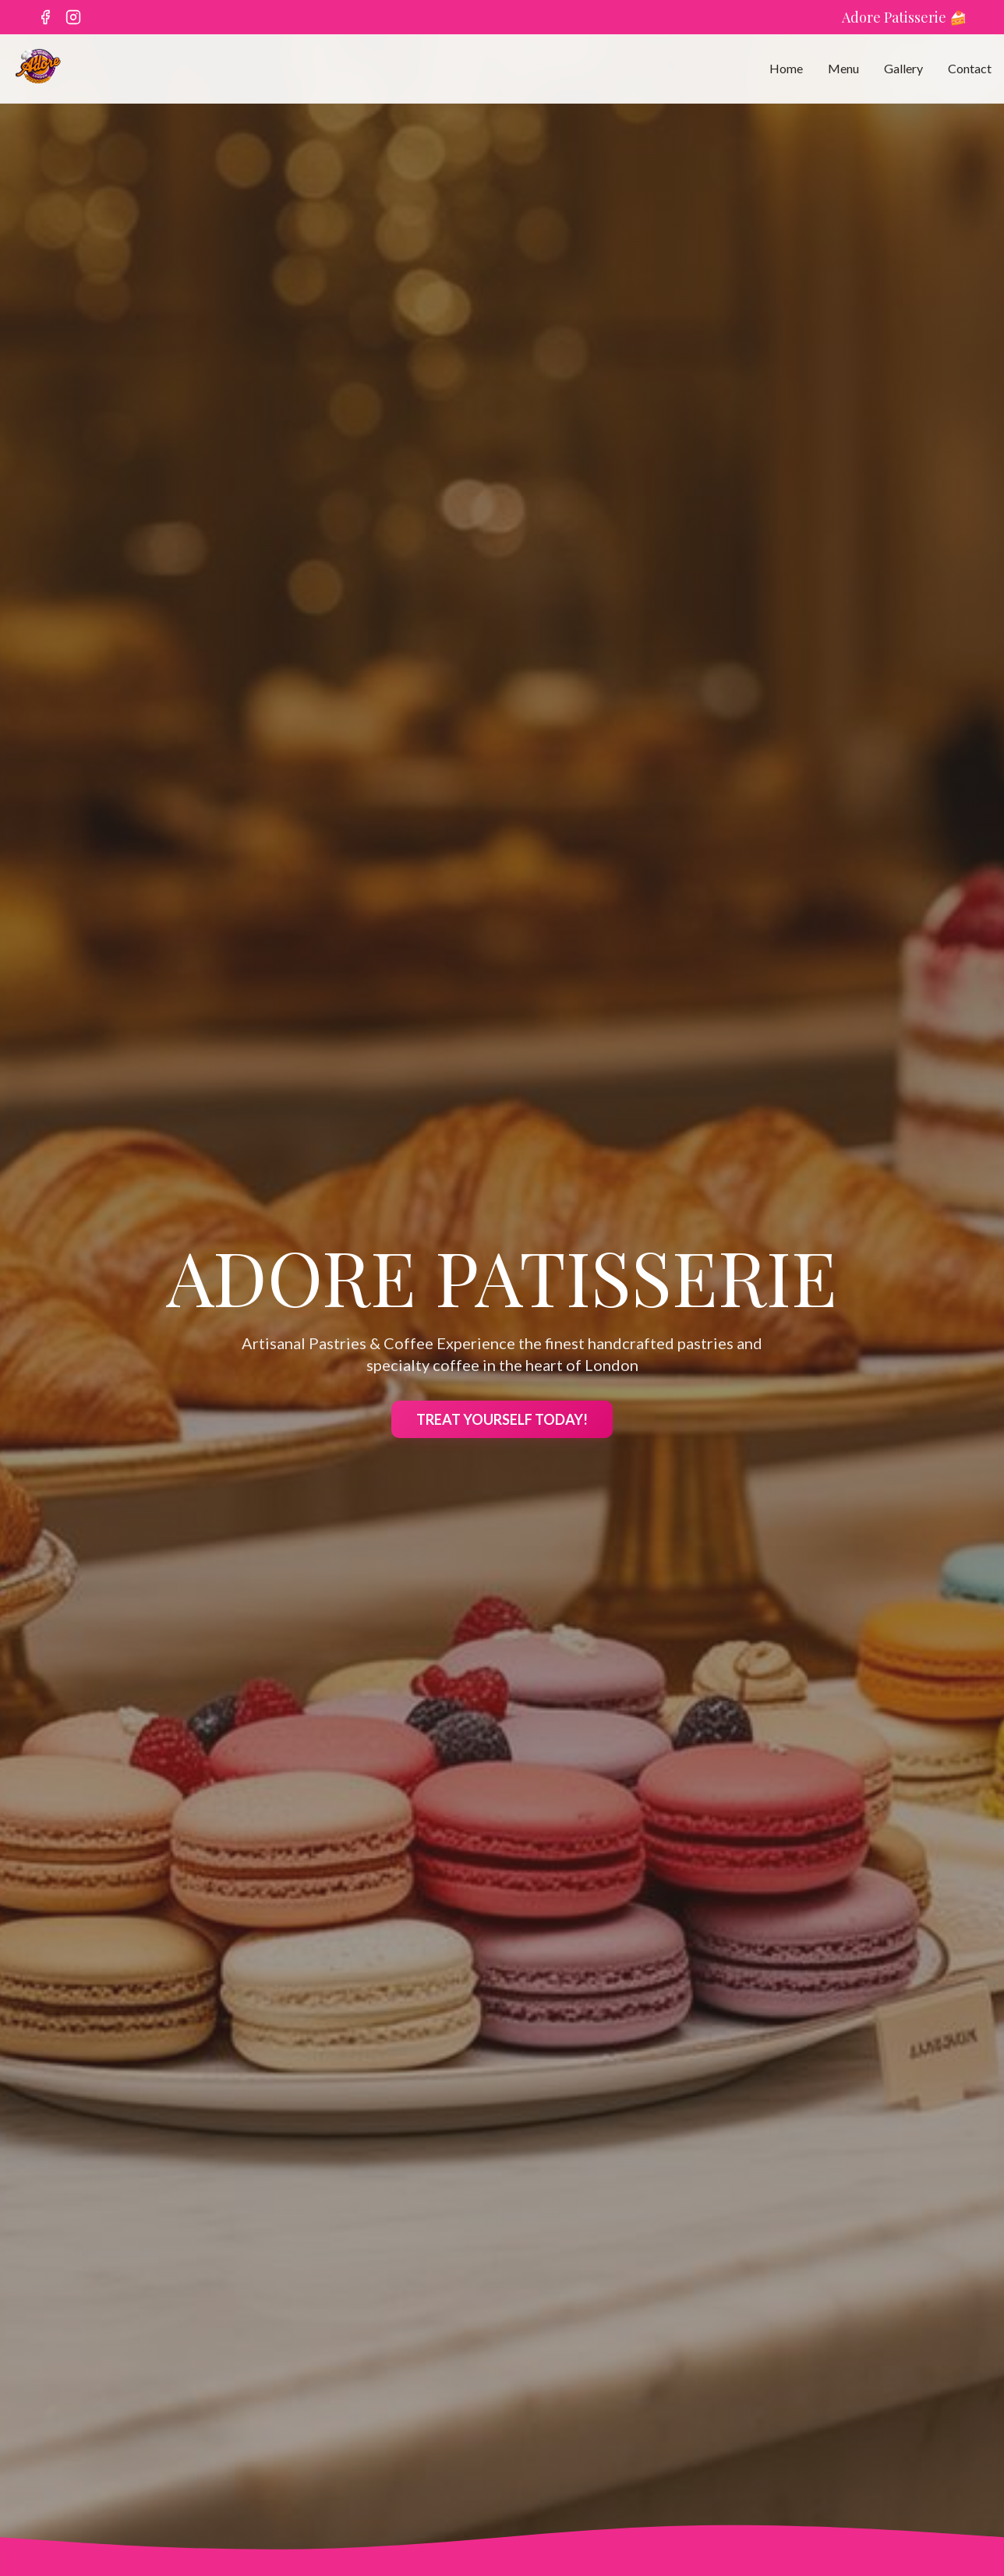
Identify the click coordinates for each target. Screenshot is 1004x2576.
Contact (970, 68)
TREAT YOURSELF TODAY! (502, 1420)
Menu (843, 68)
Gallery (903, 68)
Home (786, 68)
